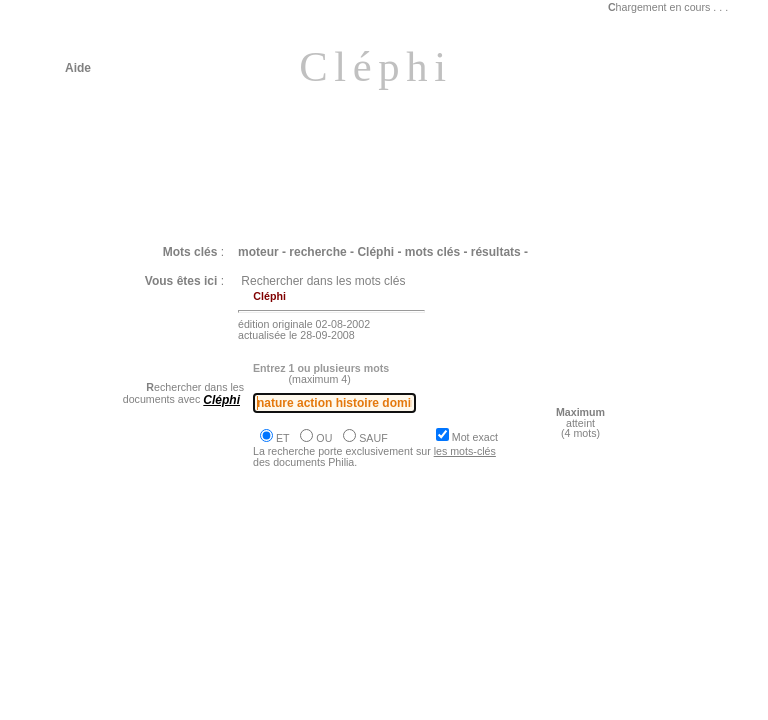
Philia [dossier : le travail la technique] (194, 589)
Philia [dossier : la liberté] (158, 647)
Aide (78, 68)
